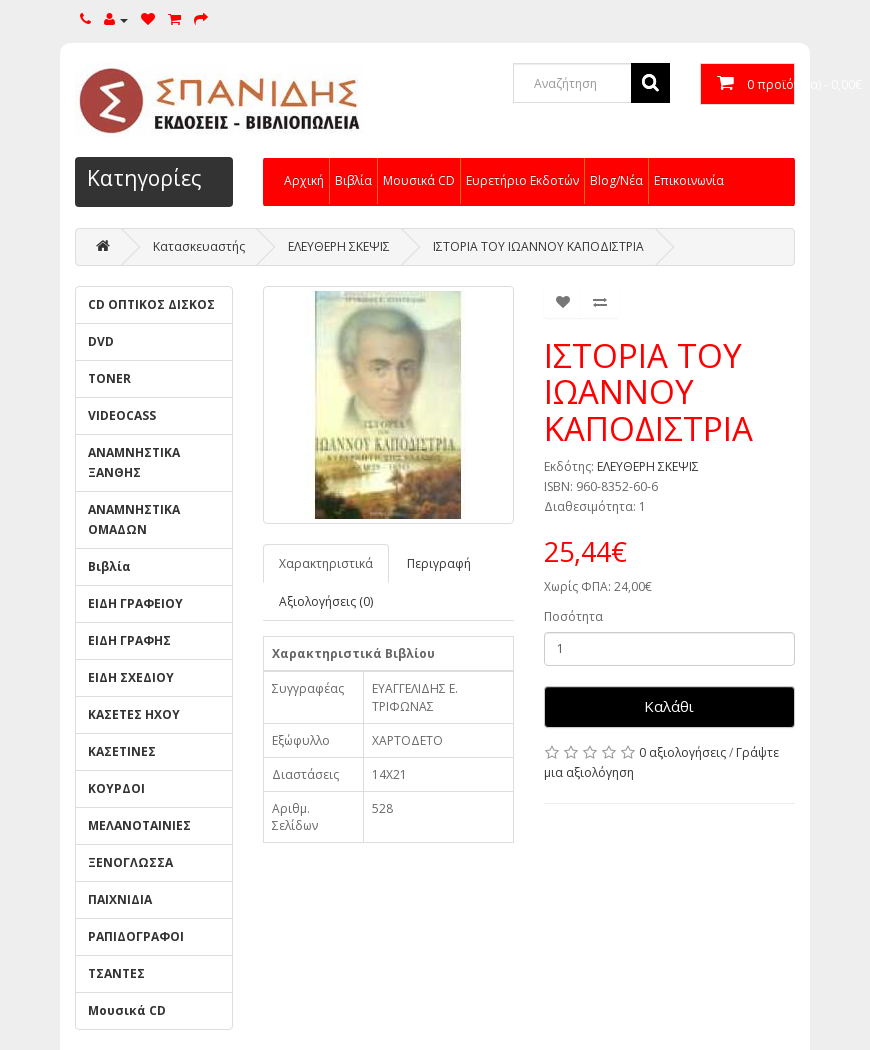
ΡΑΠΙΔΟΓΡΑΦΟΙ (136, 936)
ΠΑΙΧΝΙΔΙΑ (120, 899)
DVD (101, 341)
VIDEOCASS (122, 415)
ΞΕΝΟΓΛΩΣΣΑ (130, 862)
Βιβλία (353, 180)
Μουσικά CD (419, 180)
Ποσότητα (573, 616)
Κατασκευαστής (199, 246)
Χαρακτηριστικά (326, 563)
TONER (109, 378)
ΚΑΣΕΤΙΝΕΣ (122, 751)
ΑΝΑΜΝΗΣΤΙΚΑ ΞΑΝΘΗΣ (134, 462)
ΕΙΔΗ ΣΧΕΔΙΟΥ (131, 677)
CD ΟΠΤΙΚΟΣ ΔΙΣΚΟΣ (151, 304)
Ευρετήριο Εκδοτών (522, 180)
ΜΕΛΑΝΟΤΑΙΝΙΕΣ (139, 825)
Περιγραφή (439, 563)
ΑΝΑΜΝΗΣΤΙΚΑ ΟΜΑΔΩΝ (134, 519)
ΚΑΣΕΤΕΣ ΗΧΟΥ (134, 714)
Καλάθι (669, 706)
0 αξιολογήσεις (682, 752)
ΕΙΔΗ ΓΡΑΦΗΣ (129, 640)
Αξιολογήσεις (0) (326, 601)
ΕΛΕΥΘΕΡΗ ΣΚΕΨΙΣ (339, 246)
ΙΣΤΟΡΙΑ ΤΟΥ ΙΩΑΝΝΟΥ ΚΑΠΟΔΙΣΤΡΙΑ (538, 246)
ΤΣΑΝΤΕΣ (116, 973)
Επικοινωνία (689, 180)
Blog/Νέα (616, 180)
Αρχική (304, 180)
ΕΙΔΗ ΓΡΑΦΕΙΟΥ (135, 603)
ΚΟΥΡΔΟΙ (116, 788)
